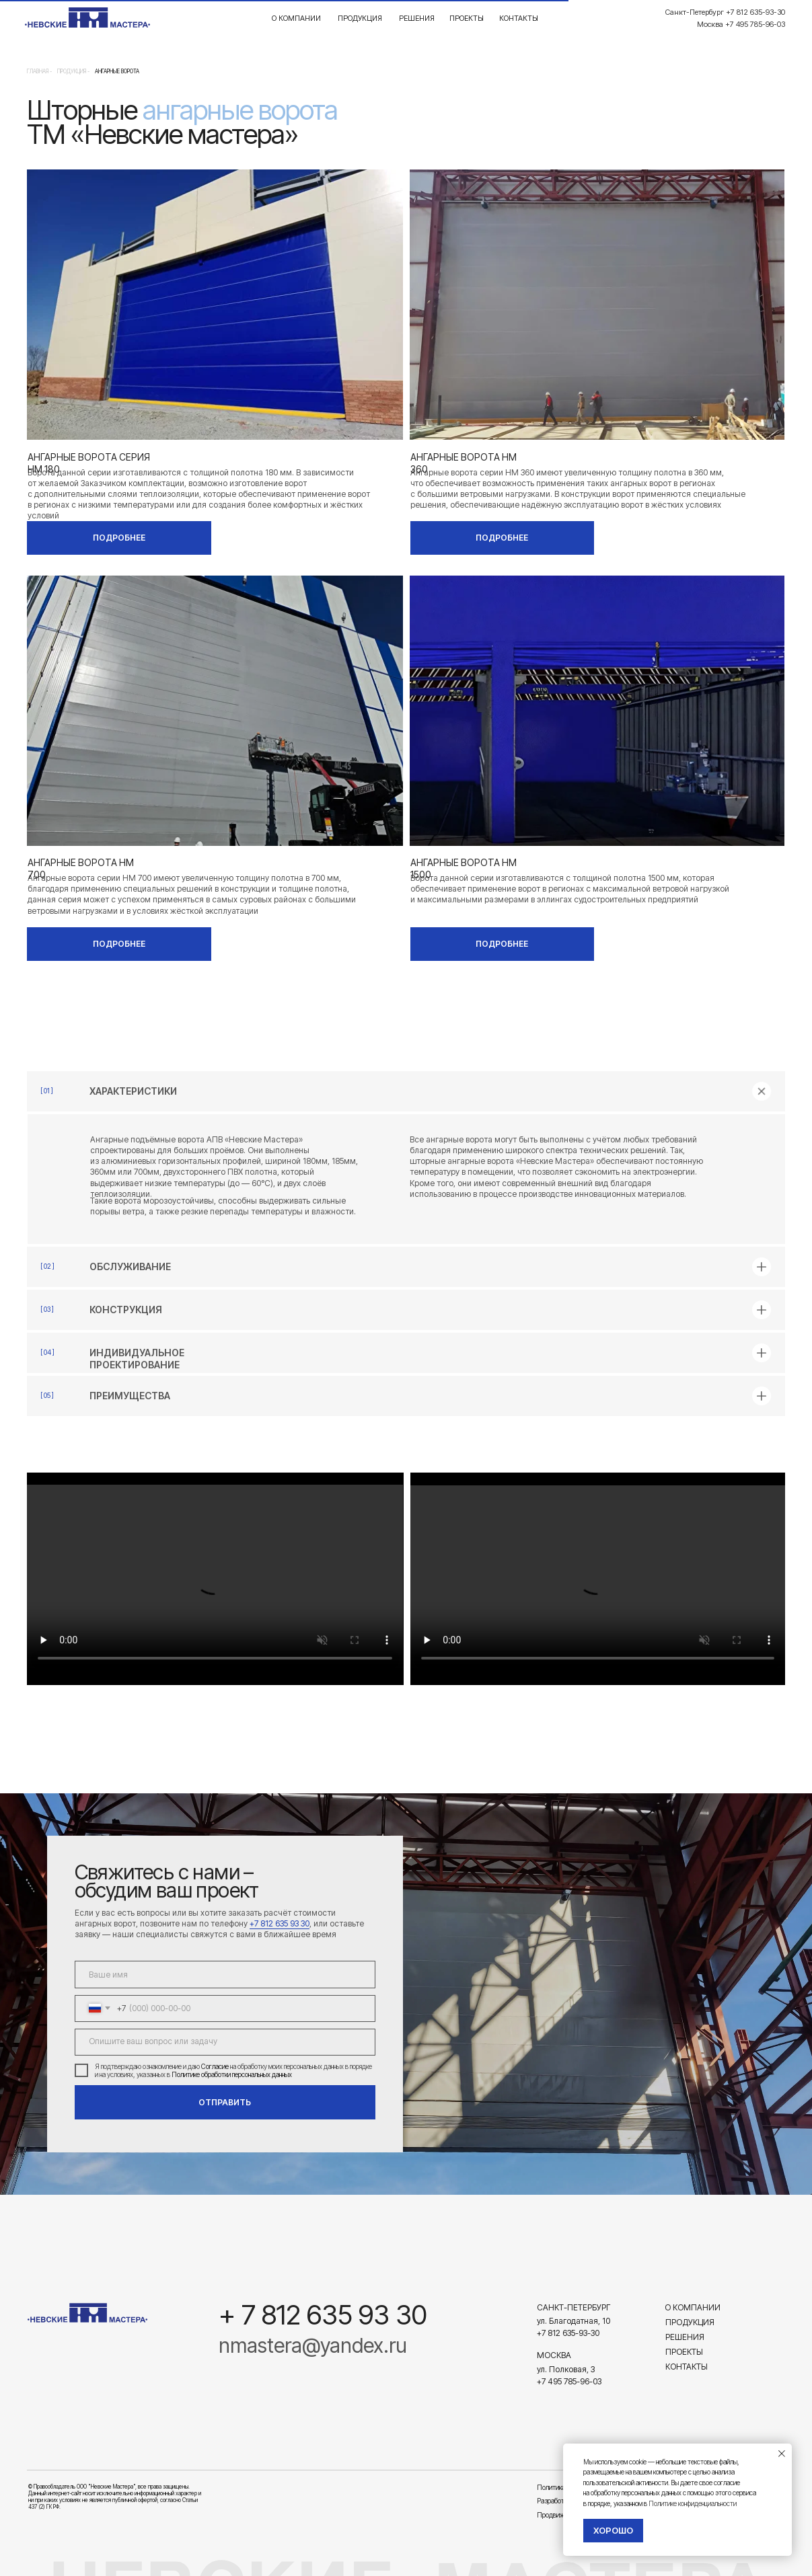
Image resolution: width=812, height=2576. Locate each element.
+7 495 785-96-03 (569, 2381)
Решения (417, 18)
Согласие (215, 2066)
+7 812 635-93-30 (568, 2333)
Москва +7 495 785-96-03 (741, 24)
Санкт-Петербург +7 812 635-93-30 (725, 12)
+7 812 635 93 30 (279, 1923)
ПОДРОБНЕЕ (119, 538)
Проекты (466, 18)
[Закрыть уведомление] (781, 2453)
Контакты (518, 18)
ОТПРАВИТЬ (224, 2102)
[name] (225, 1974)
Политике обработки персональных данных (232, 2074)
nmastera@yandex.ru (313, 2345)
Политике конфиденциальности (693, 2503)
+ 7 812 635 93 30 (323, 2314)
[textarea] (225, 2042)
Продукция (360, 18)
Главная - (39, 71)
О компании (296, 18)
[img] (87, 2313)
